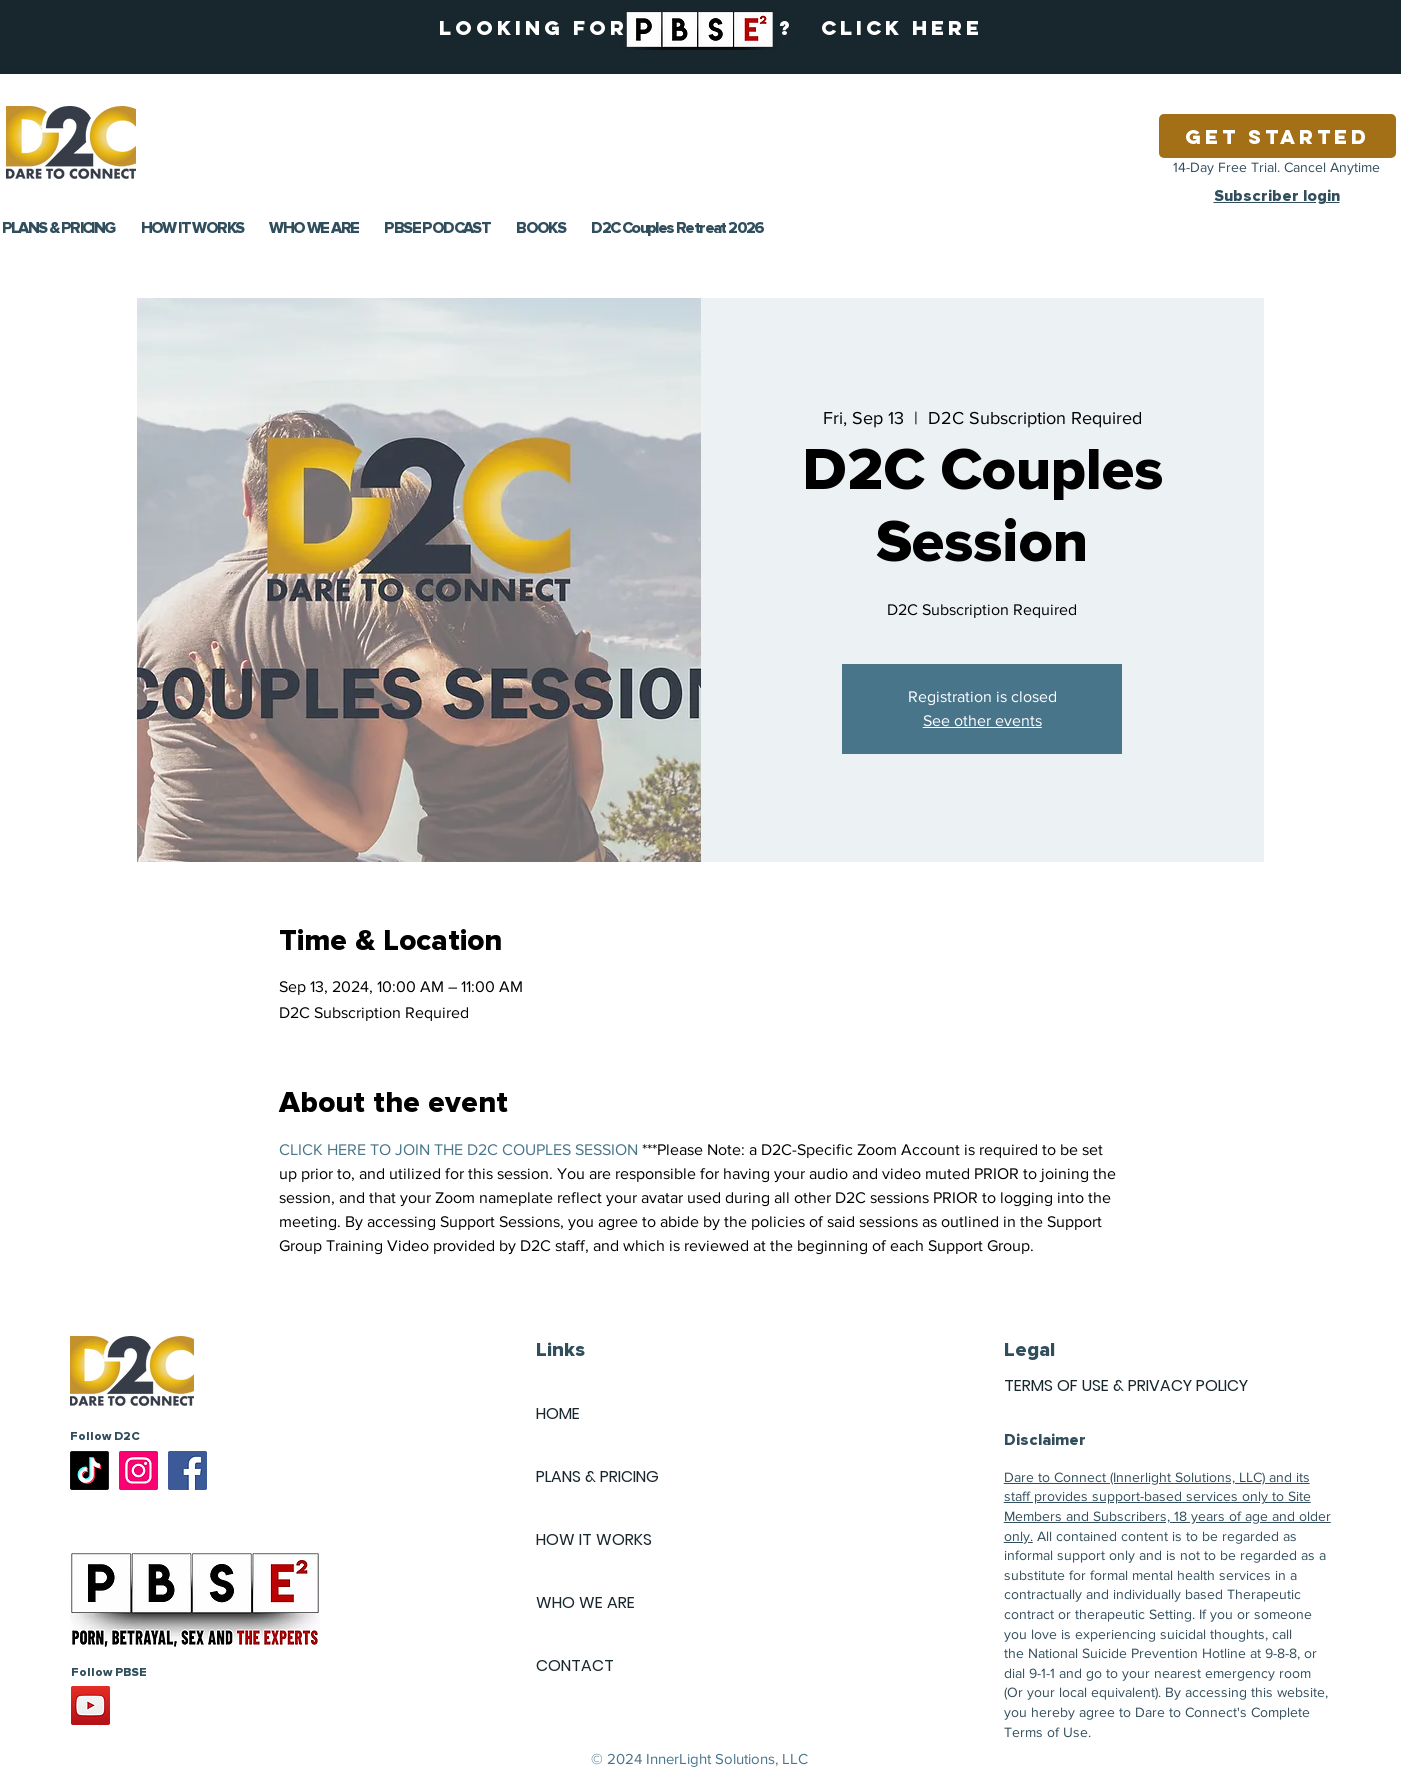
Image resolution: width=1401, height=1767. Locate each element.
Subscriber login (1277, 196)
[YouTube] (90, 1705)
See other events (982, 720)
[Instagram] (138, 1470)
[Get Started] (1277, 136)
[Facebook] (187, 1470)
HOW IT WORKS (594, 1539)
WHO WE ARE (585, 1602)
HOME (558, 1413)
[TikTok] (89, 1470)
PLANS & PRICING (597, 1476)
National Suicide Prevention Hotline (1137, 1653)
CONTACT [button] (575, 1665)
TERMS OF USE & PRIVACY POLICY (1126, 1385)
